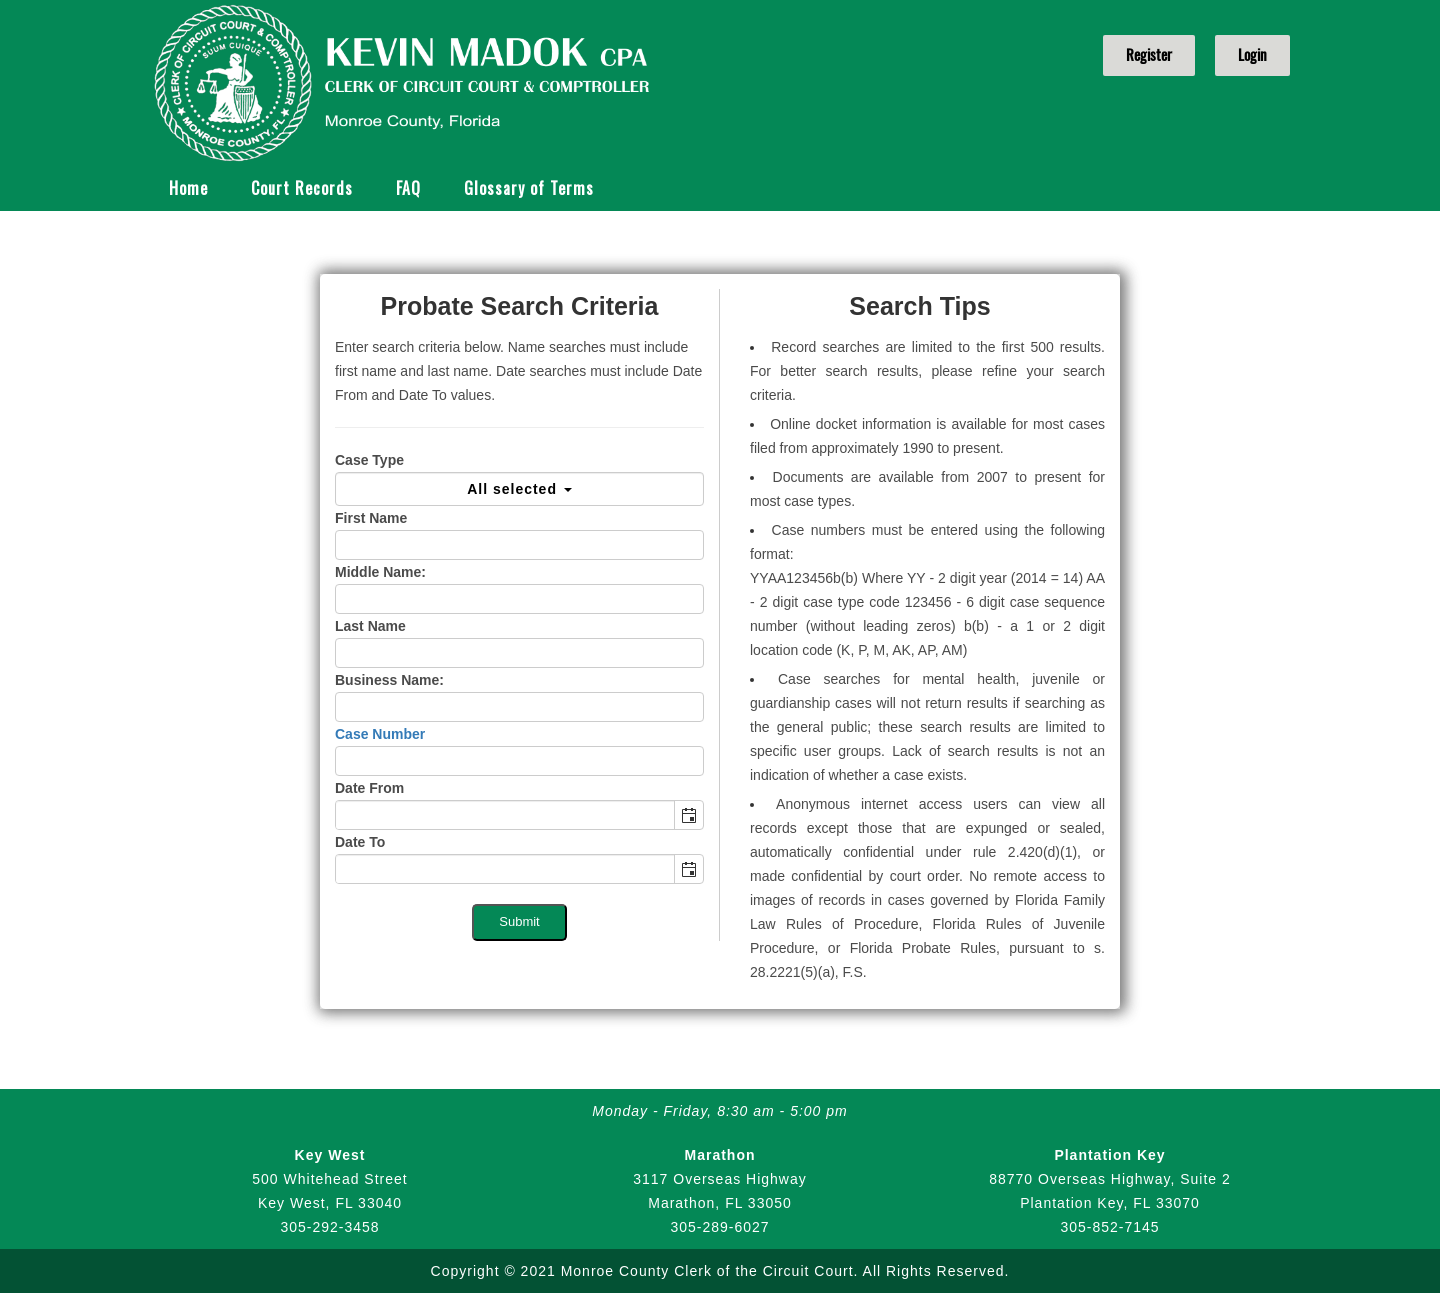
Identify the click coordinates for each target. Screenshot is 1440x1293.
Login (1252, 55)
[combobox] (505, 815)
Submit (519, 921)
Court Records (302, 188)
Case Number (380, 734)
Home (188, 188)
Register (1149, 55)
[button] (688, 815)
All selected (519, 489)
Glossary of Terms (529, 188)
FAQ (408, 188)
